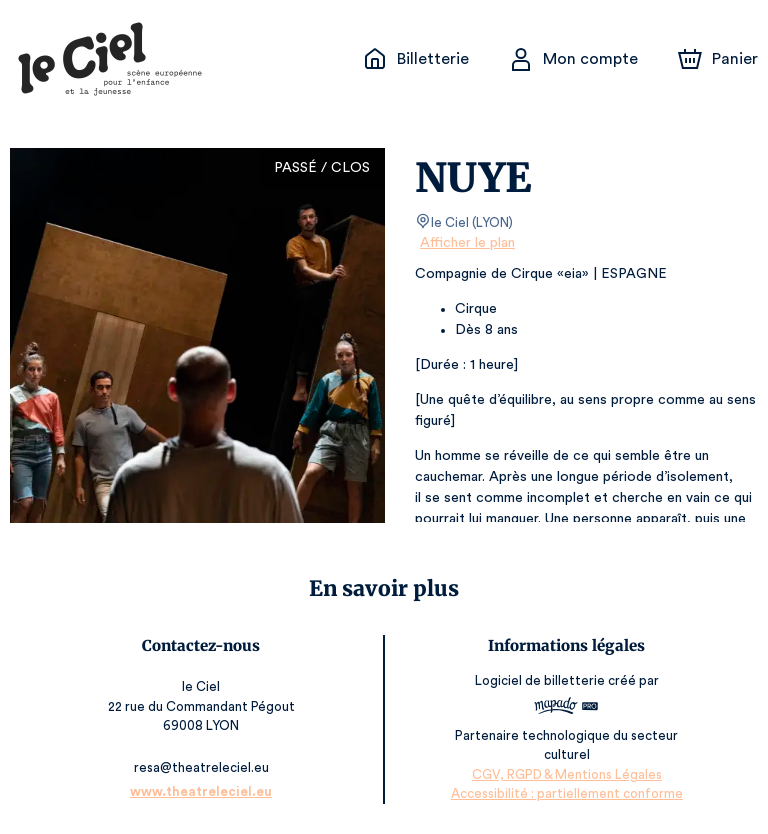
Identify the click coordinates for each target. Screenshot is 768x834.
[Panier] (718, 59)
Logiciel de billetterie (540, 680)
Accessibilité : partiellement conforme (565, 793)
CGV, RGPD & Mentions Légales (566, 774)
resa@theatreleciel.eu (202, 767)
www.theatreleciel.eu (203, 791)
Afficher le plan (466, 243)
